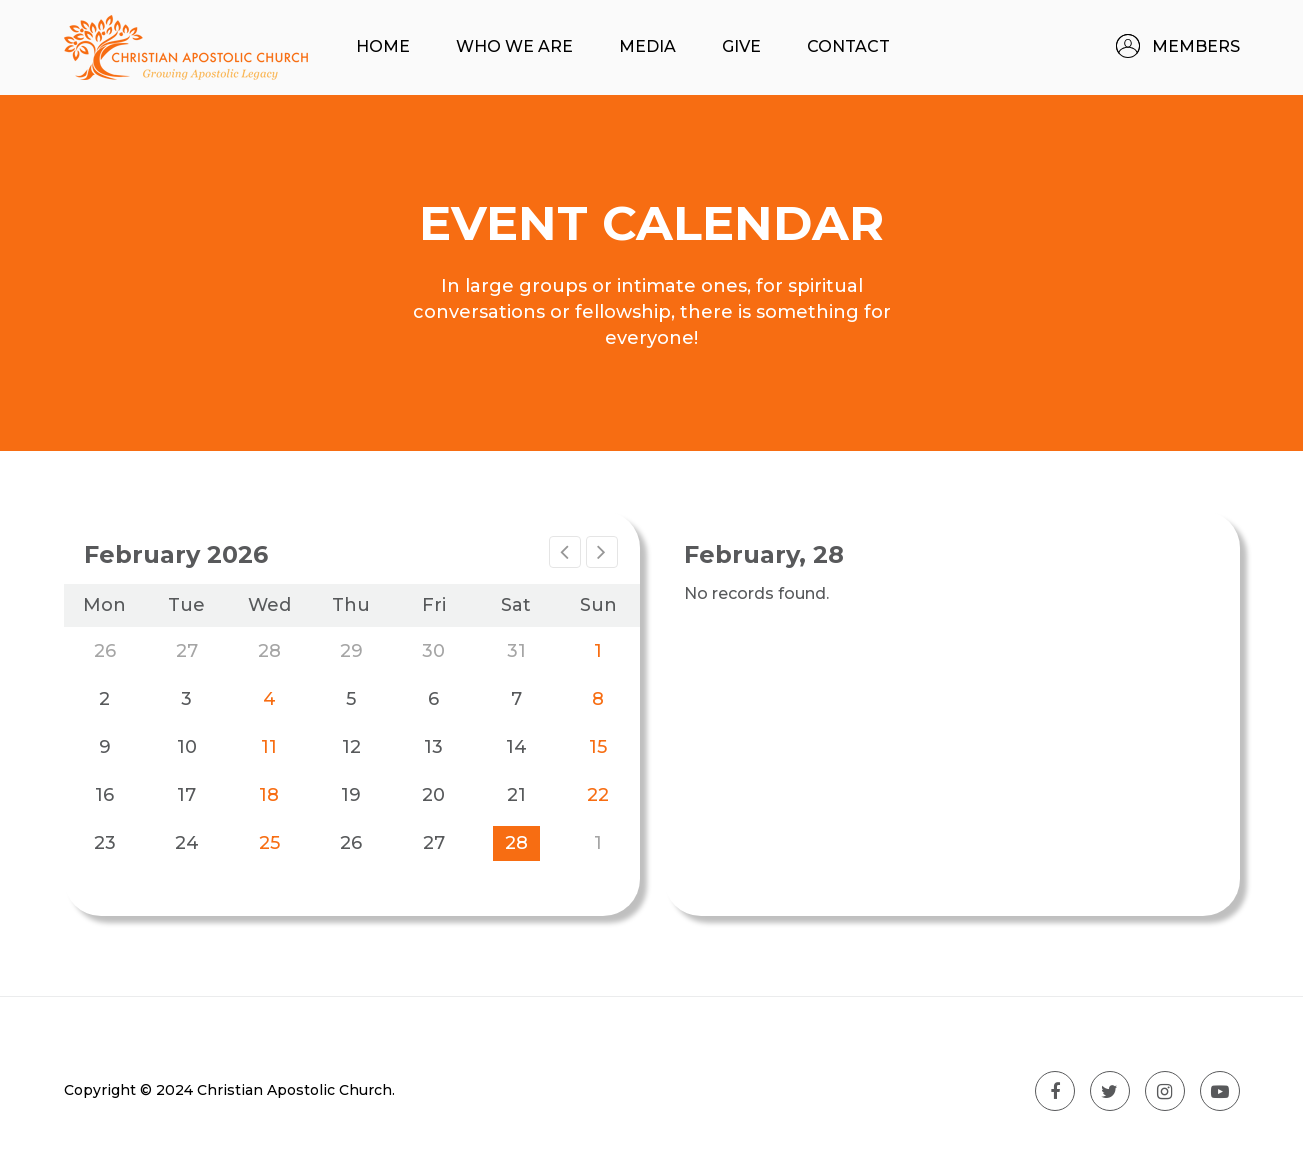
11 (269, 747)
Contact (848, 46)
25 (269, 843)
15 (598, 747)
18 (269, 795)
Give (741, 46)
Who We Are (514, 46)
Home (383, 46)
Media (647, 46)
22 (598, 795)
